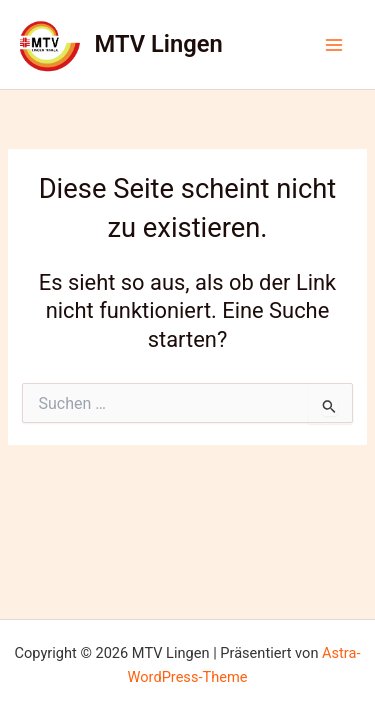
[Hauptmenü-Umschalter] (334, 45)
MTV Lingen (159, 44)
